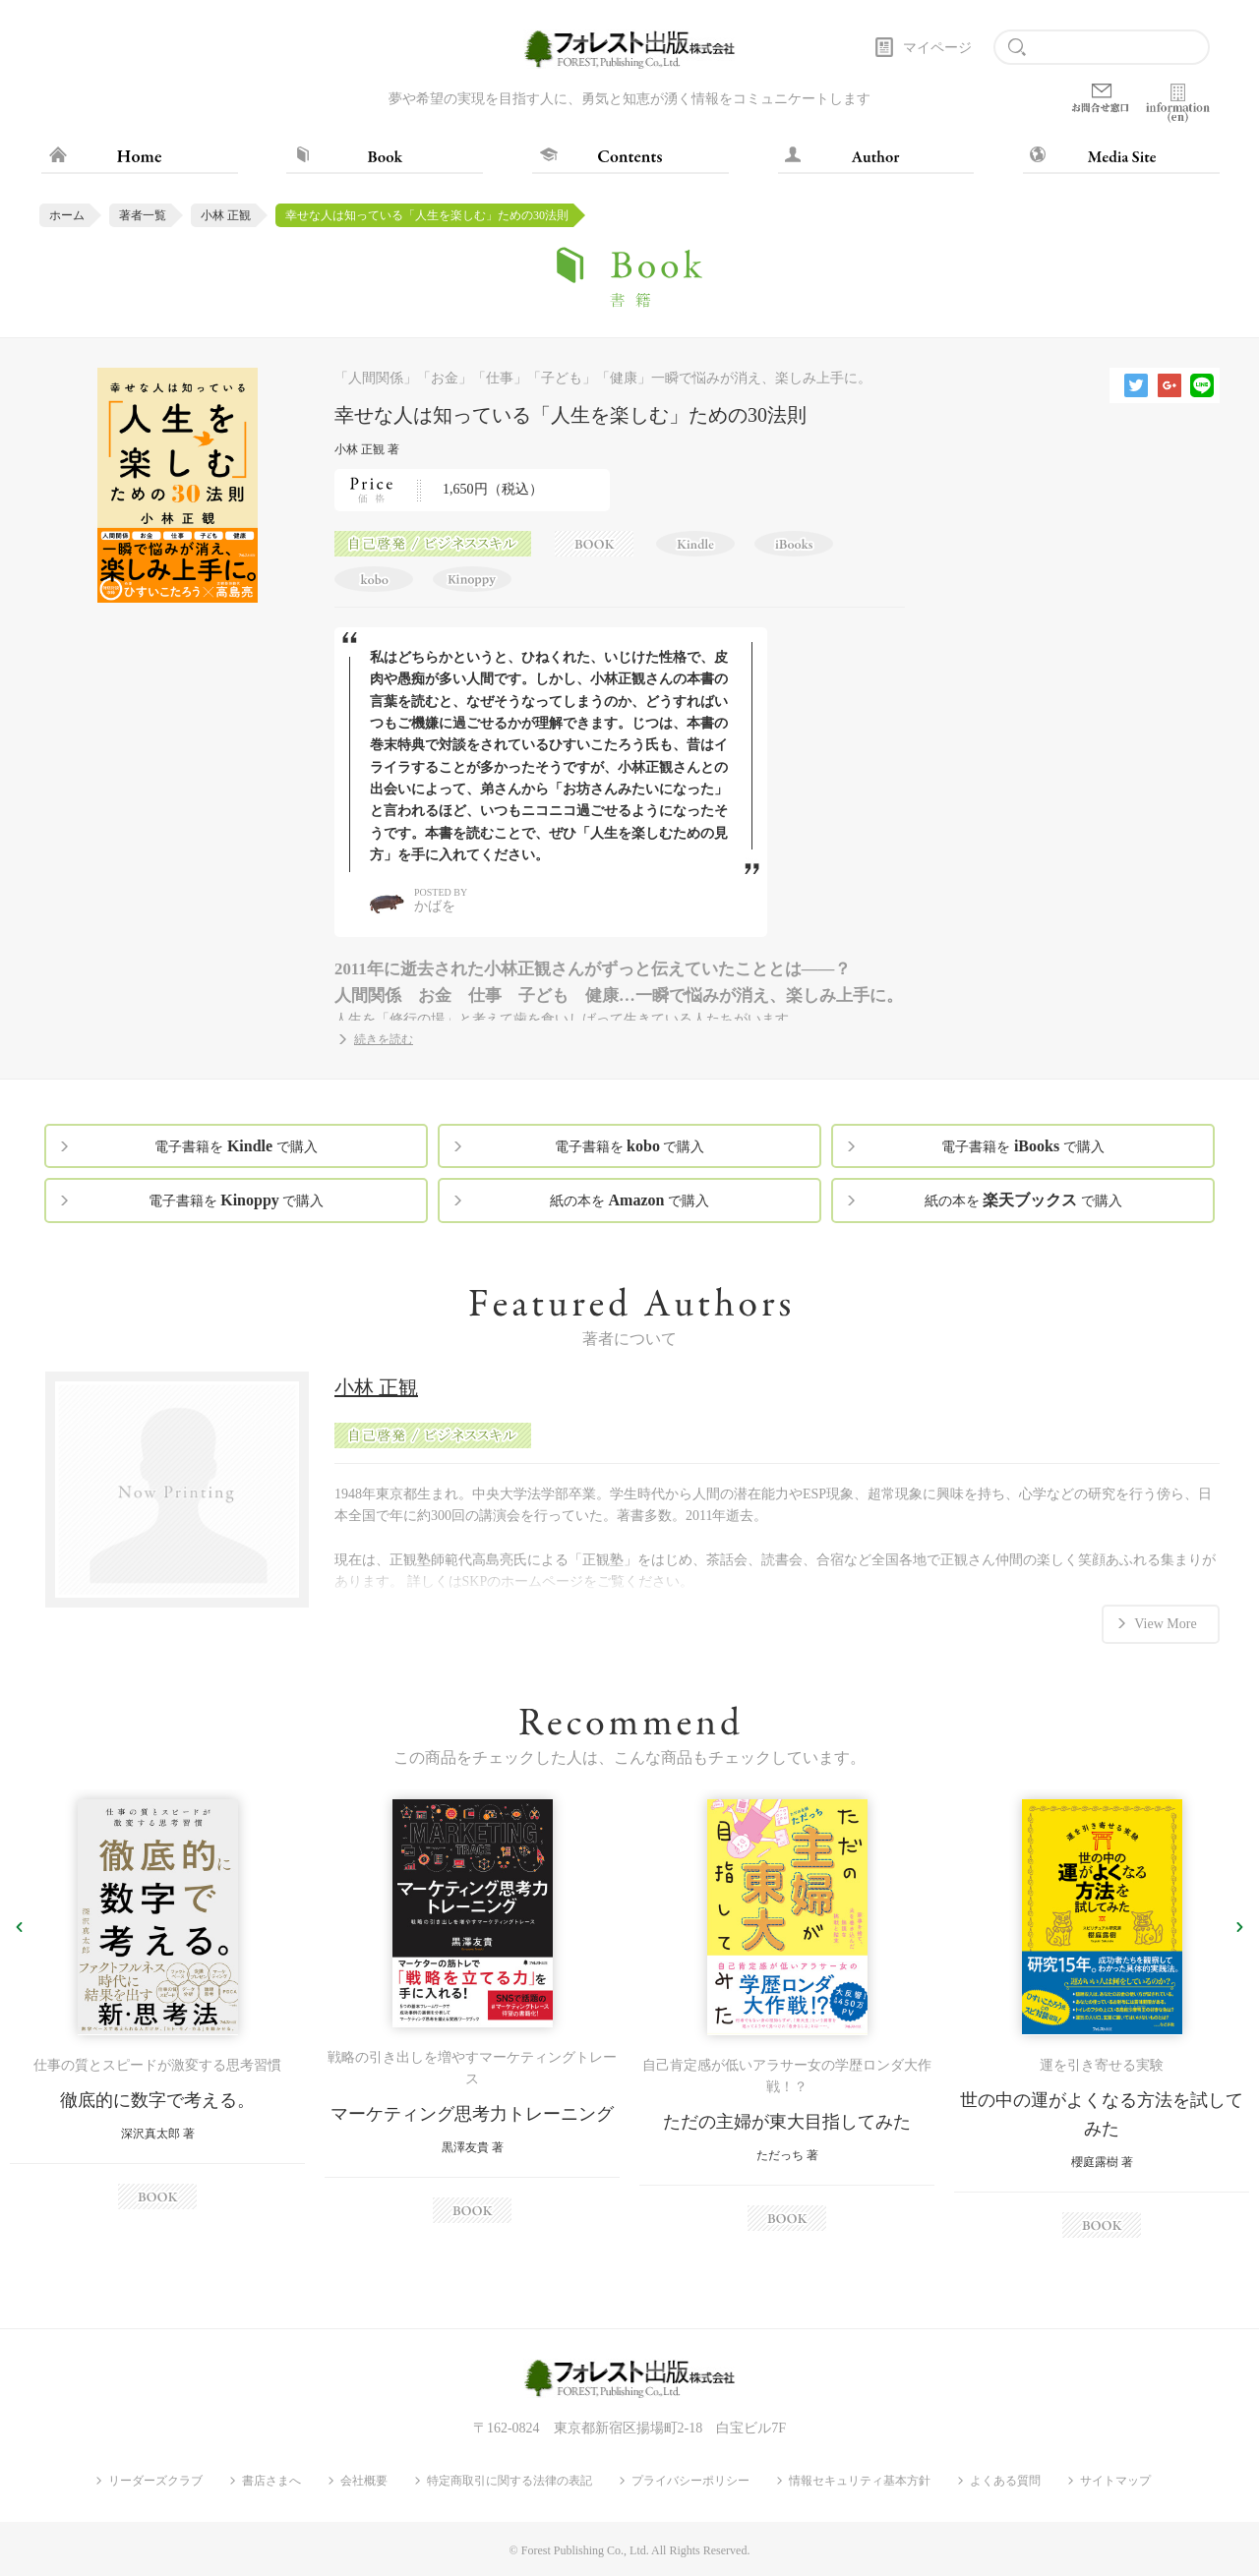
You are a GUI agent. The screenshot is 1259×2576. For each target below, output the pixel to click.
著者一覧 (142, 215)
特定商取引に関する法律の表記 (509, 2481)
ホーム (67, 215)
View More (1165, 1622)
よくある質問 (1005, 2481)
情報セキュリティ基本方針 (859, 2481)
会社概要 (364, 2481)
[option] (157, 2004)
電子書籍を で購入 (235, 1146)
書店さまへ (271, 2481)
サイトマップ (1115, 2481)
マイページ (937, 47)
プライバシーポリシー (690, 2481)
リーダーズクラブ (155, 2481)
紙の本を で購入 (629, 1200)
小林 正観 (226, 215)
